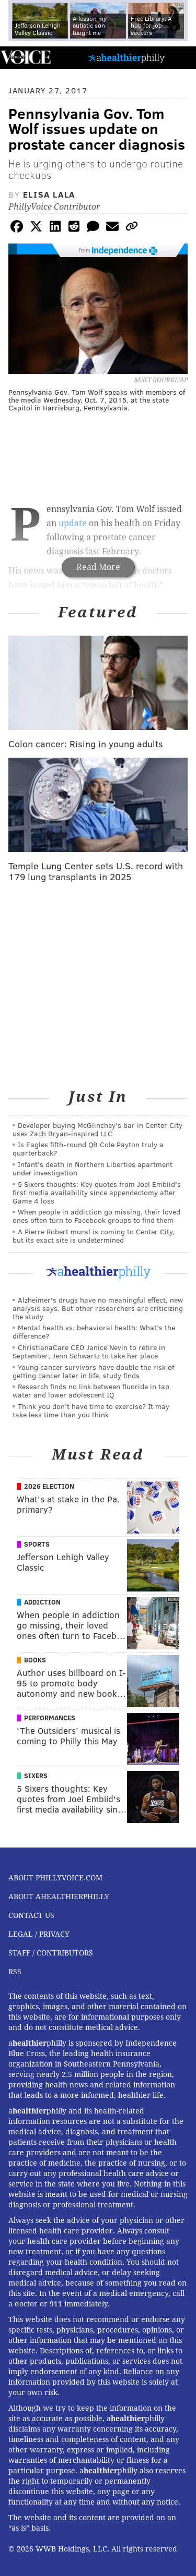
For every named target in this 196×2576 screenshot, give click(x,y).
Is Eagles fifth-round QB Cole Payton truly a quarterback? (88, 1148)
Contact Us (31, 1915)
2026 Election (49, 1486)
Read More (98, 567)
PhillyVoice (25, 57)
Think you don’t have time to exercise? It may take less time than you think (91, 1410)
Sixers (36, 1775)
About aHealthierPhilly (58, 1896)
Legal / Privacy (39, 1934)
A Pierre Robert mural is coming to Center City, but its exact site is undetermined (94, 1235)
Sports (37, 1544)
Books (35, 1659)
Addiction (42, 1602)
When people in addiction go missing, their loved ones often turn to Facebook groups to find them (96, 1216)
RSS (14, 1971)
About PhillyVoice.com (55, 1878)
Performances (49, 1717)
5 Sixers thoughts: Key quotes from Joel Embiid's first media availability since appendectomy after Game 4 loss (97, 1192)
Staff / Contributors (50, 1953)
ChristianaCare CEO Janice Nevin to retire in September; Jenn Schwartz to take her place (89, 1351)
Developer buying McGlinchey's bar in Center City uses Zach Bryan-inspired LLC (97, 1129)
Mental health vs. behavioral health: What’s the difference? (94, 1331)
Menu (179, 58)
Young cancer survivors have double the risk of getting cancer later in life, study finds (93, 1371)
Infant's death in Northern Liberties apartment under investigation (92, 1168)
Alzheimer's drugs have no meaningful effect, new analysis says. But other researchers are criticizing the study (98, 1308)
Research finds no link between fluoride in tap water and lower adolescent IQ (91, 1390)
